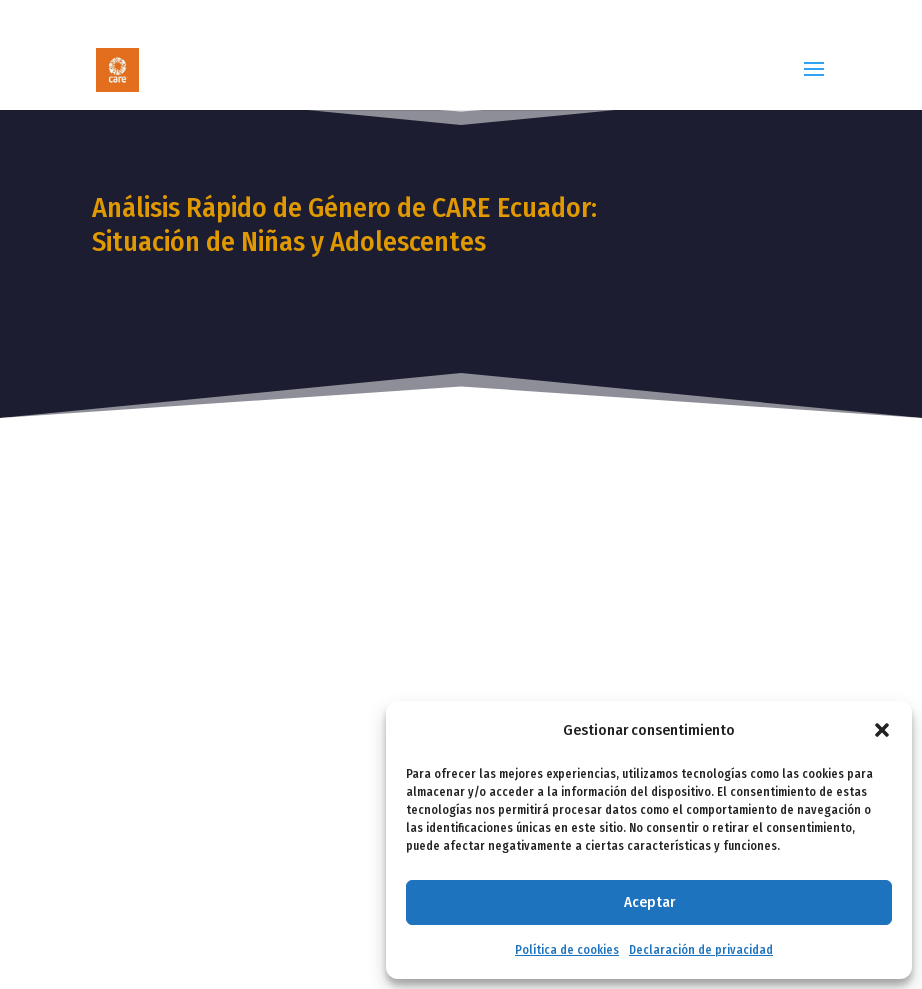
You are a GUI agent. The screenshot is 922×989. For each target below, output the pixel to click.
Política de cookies (567, 950)
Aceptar (649, 902)
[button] (882, 730)
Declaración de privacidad (701, 950)
